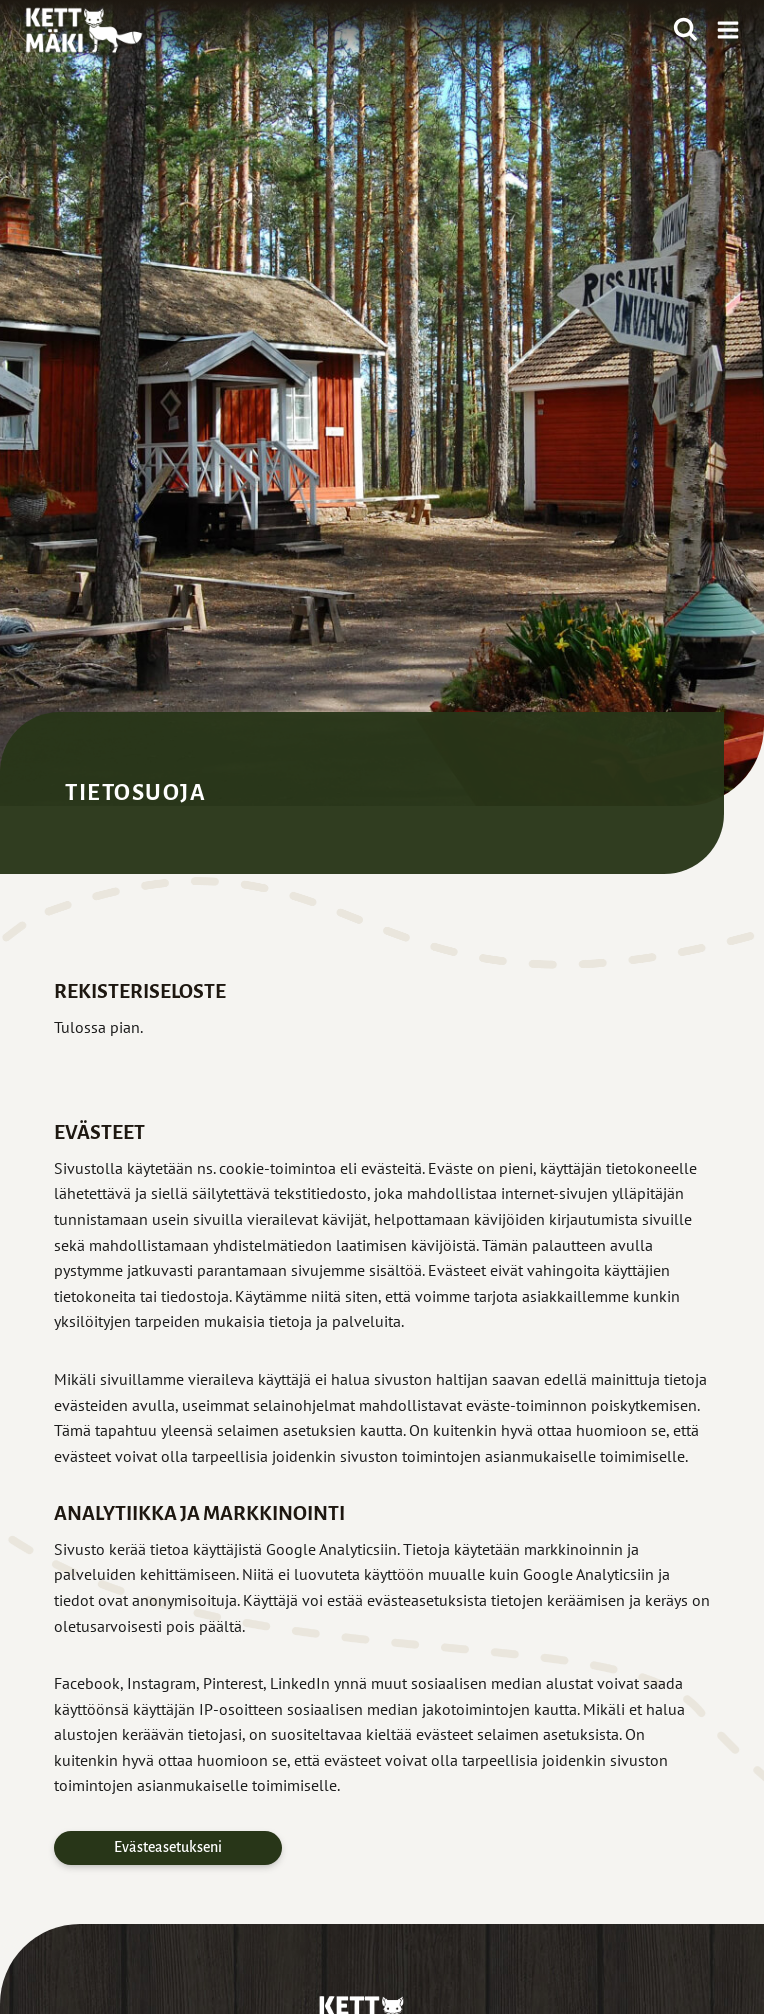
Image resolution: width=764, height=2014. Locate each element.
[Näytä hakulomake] (685, 30)
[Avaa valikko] (724, 29)
